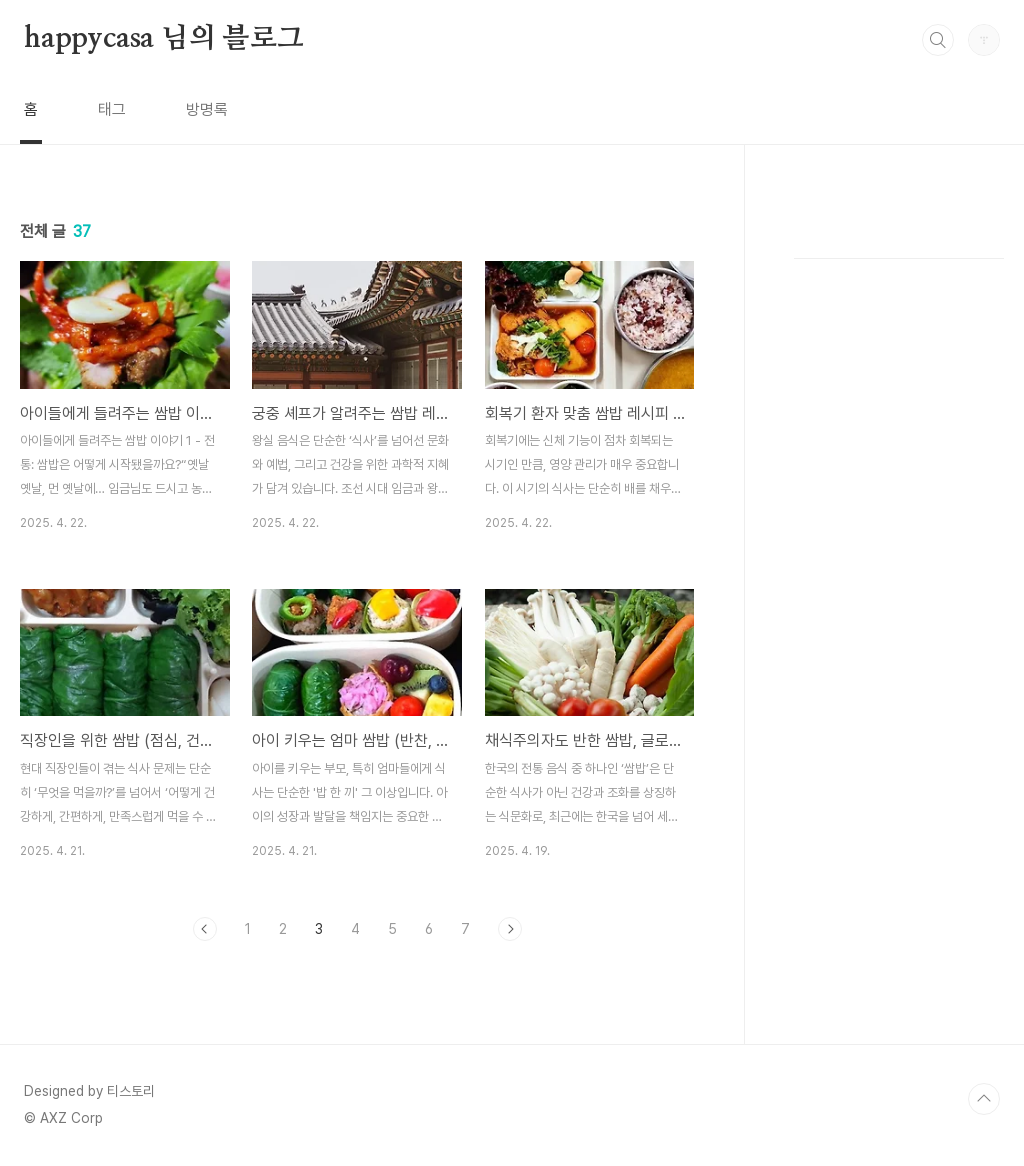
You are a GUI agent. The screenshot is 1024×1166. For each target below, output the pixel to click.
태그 (112, 109)
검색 (938, 40)
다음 (510, 929)
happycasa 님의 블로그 (164, 39)
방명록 (207, 109)
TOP (984, 1099)
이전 (205, 929)
